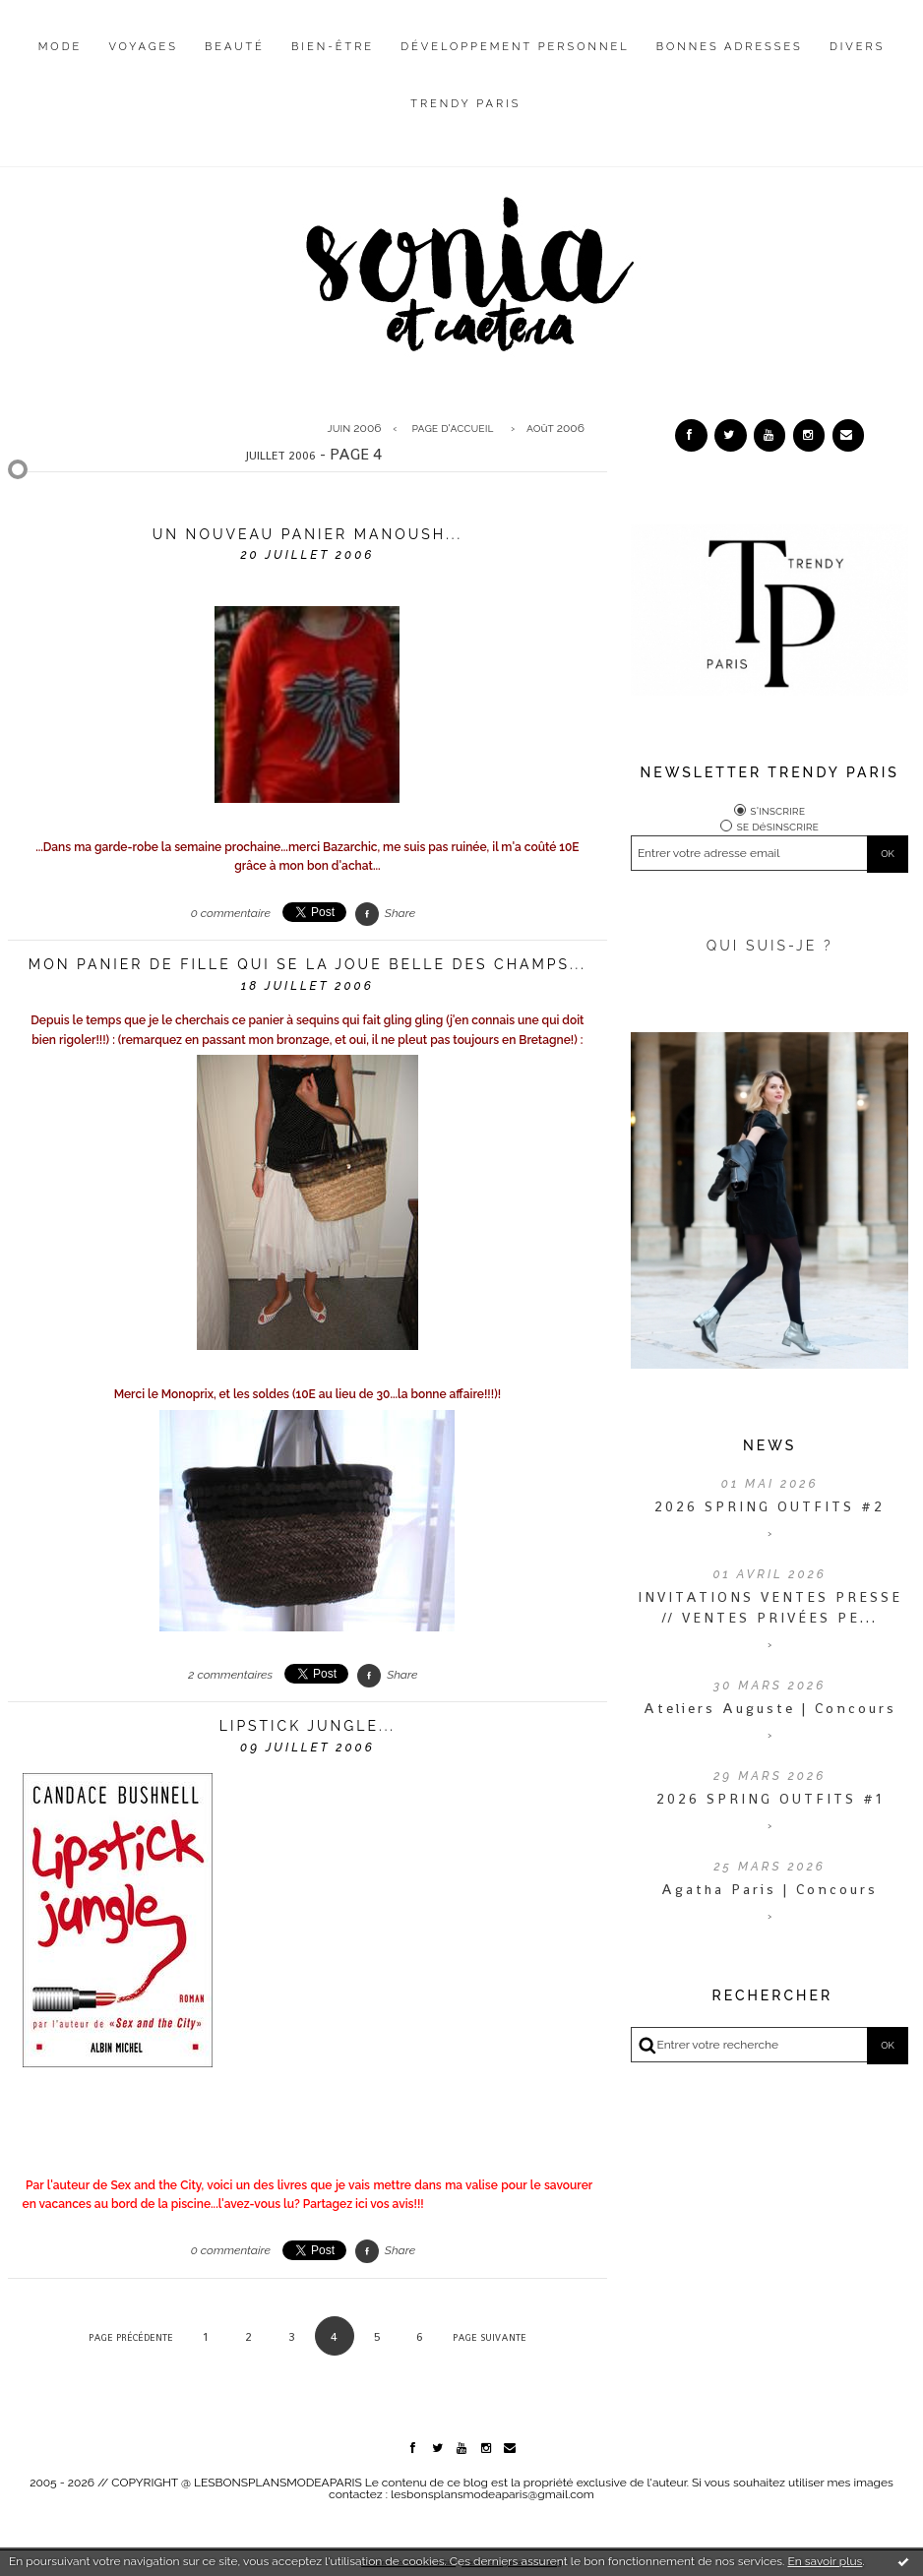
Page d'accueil (453, 428)
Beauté (235, 46)
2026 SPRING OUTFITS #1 (770, 1799)
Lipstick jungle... (307, 1726)
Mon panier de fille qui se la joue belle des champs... (307, 964)
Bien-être (332, 46)
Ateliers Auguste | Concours (770, 1708)
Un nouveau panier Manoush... (307, 534)
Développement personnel (514, 46)
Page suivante (489, 2337)
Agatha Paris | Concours (769, 1889)
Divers (857, 46)
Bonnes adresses (729, 46)
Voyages (143, 46)
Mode (60, 46)
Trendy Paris (465, 103)
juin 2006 (355, 428)
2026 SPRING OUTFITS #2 (769, 1506)
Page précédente (131, 2337)
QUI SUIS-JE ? (770, 945)
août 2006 (555, 428)
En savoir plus (824, 2561)
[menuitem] (60, 62)
